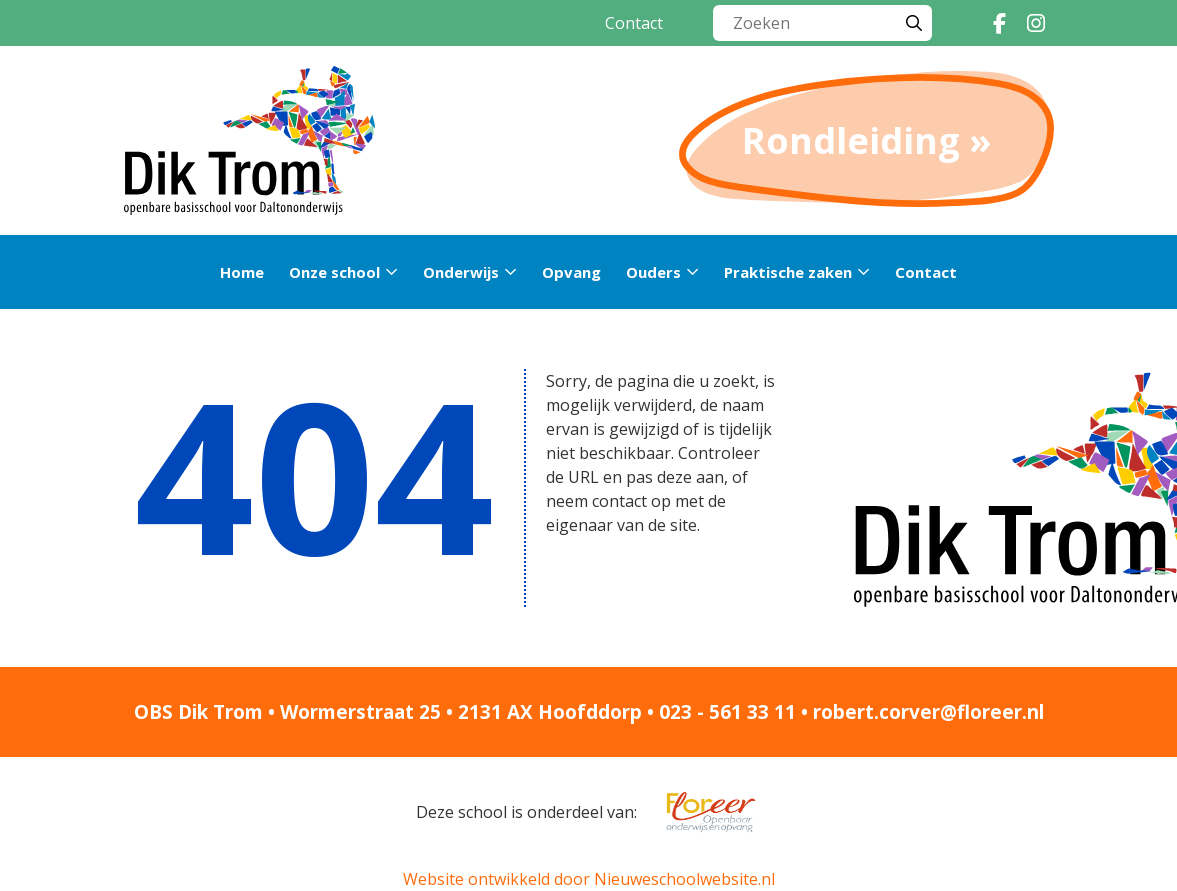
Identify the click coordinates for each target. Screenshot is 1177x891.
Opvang (571, 272)
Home (242, 272)
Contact (634, 23)
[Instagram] (1036, 23)
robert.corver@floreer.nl (928, 712)
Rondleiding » (866, 140)
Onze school (334, 272)
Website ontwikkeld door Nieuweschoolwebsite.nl (589, 879)
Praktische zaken (788, 272)
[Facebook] (1000, 23)
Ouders (653, 272)
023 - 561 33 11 (727, 712)
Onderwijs (461, 272)
